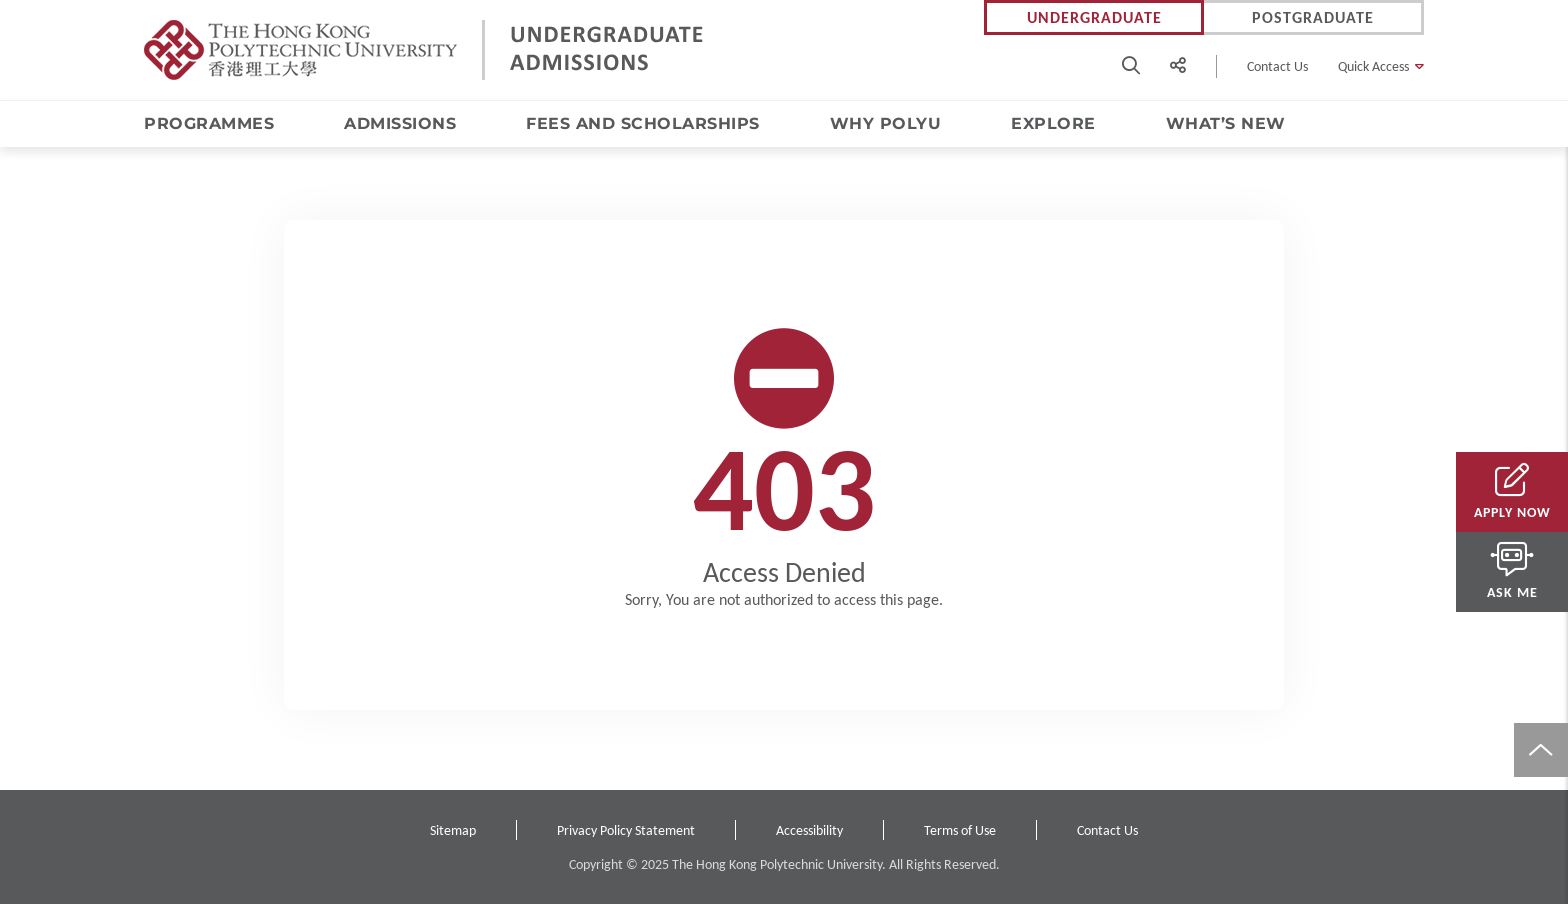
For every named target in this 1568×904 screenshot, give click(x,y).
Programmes (209, 123)
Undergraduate (1094, 17)
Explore (1053, 123)
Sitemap (453, 830)
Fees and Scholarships (643, 123)
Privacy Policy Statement (626, 830)
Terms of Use (960, 830)
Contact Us (1277, 66)
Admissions (400, 123)
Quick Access (1373, 66)
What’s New (1226, 123)
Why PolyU (886, 123)
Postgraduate (1313, 17)
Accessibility (809, 830)
